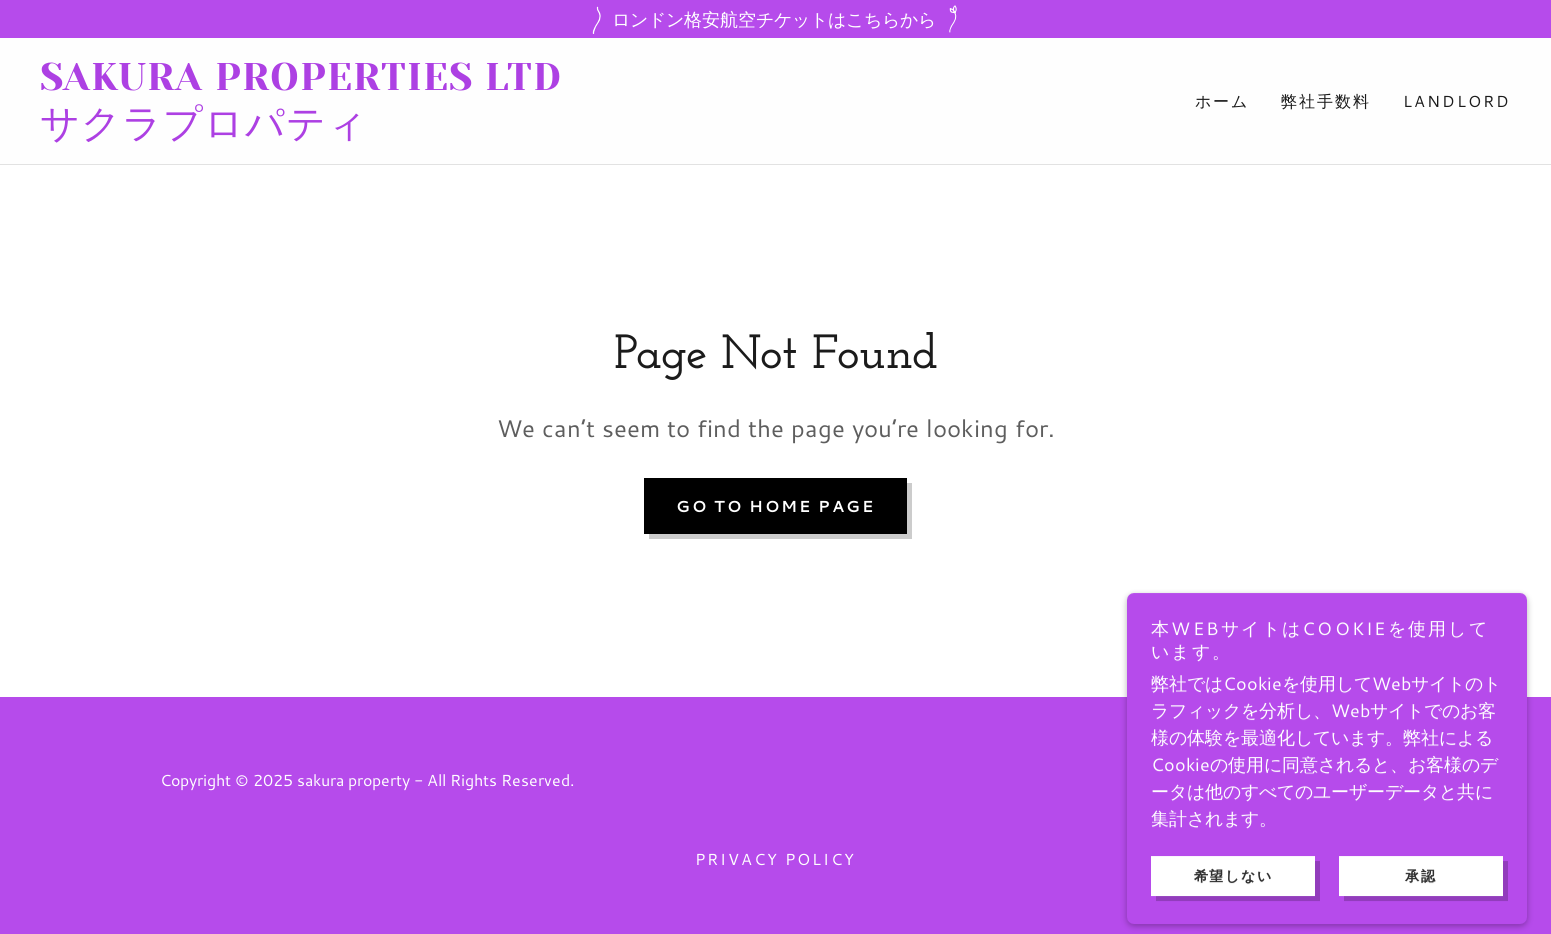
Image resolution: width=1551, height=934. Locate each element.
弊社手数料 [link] (1326, 100)
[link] (408, 130)
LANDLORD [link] (1457, 100)
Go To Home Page (775, 505)
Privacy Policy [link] (775, 858)
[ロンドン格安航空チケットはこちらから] (775, 19)
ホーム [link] (1222, 100)
